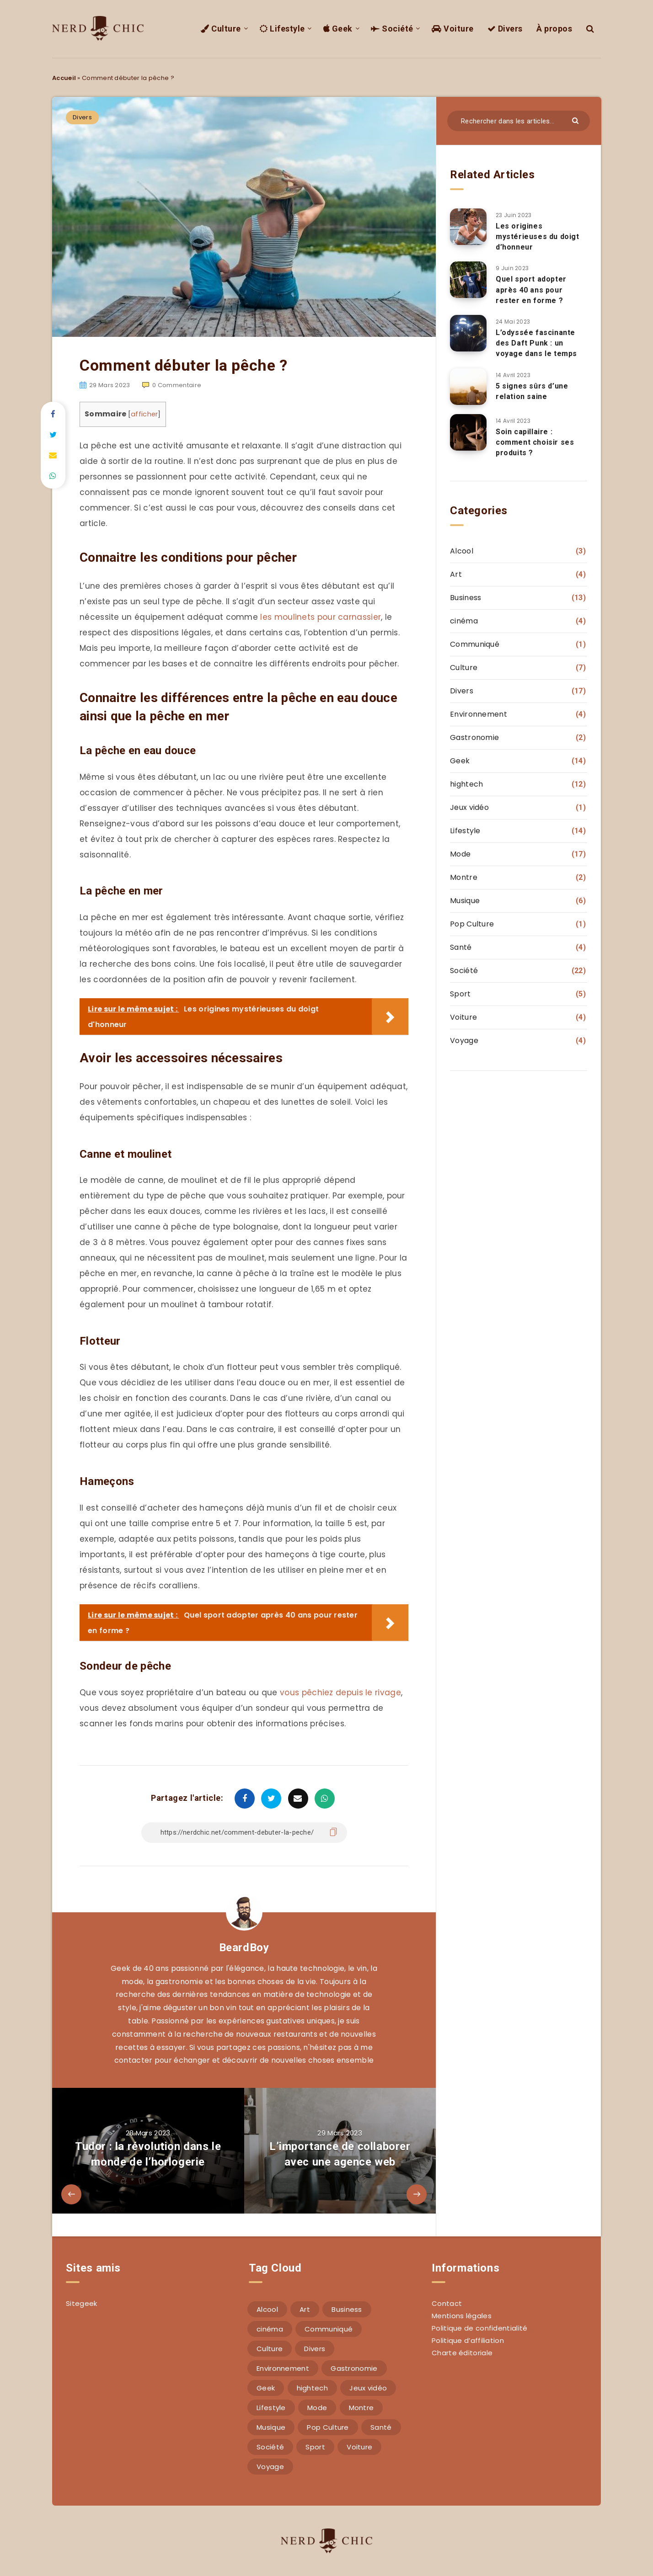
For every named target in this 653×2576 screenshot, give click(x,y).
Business (465, 597)
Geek (361, 28)
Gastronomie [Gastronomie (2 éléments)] (354, 2368)
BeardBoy (244, 1947)
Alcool (461, 551)
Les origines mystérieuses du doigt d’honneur (537, 236)
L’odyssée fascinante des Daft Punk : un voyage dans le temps (536, 343)
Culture (253, 28)
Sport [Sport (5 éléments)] (315, 2447)
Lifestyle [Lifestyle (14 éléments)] (271, 2407)
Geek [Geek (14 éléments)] (266, 2388)
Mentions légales (462, 2316)
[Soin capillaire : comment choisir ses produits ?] (468, 432)
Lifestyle (309, 28)
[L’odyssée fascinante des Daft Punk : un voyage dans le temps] (468, 333)
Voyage (464, 1040)
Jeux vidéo (469, 807)
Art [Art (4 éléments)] (305, 2309)
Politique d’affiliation (468, 2340)
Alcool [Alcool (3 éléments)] (267, 2309)
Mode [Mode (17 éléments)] (317, 2407)
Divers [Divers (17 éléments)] (314, 2348)
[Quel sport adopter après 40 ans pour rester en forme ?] (468, 279)
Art (456, 574)
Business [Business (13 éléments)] (347, 2309)
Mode (460, 854)
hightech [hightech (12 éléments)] (312, 2388)
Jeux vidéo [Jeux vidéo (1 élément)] (368, 2388)
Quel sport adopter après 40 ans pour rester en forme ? (531, 289)
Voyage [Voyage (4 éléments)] (270, 2466)
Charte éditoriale (462, 2353)
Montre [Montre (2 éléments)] (361, 2407)
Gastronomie (474, 737)
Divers (511, 28)
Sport (460, 994)
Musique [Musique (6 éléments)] (271, 2427)
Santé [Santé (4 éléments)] (381, 2427)
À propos (557, 28)
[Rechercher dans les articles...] (518, 121)
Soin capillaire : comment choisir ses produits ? (535, 442)
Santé (461, 947)
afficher (144, 414)
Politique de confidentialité (479, 2328)
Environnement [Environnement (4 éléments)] (283, 2368)
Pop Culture (472, 924)
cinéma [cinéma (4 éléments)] (270, 2329)
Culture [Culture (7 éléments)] (270, 2348)
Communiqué (474, 644)
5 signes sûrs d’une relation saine (532, 391)
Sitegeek (81, 2303)
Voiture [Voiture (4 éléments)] (359, 2447)
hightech (466, 784)
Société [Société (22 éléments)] (270, 2447)
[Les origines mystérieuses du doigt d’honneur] (468, 226)
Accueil (64, 78)
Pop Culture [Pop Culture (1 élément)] (327, 2427)
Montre (463, 877)
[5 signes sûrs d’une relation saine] (468, 386)
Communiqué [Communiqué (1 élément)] (329, 2329)
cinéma (464, 621)
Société (410, 28)
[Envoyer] (577, 120)
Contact (447, 2303)
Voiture (464, 28)
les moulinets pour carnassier (320, 617)
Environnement (478, 714)
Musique (465, 900)
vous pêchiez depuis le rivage (340, 1692)
